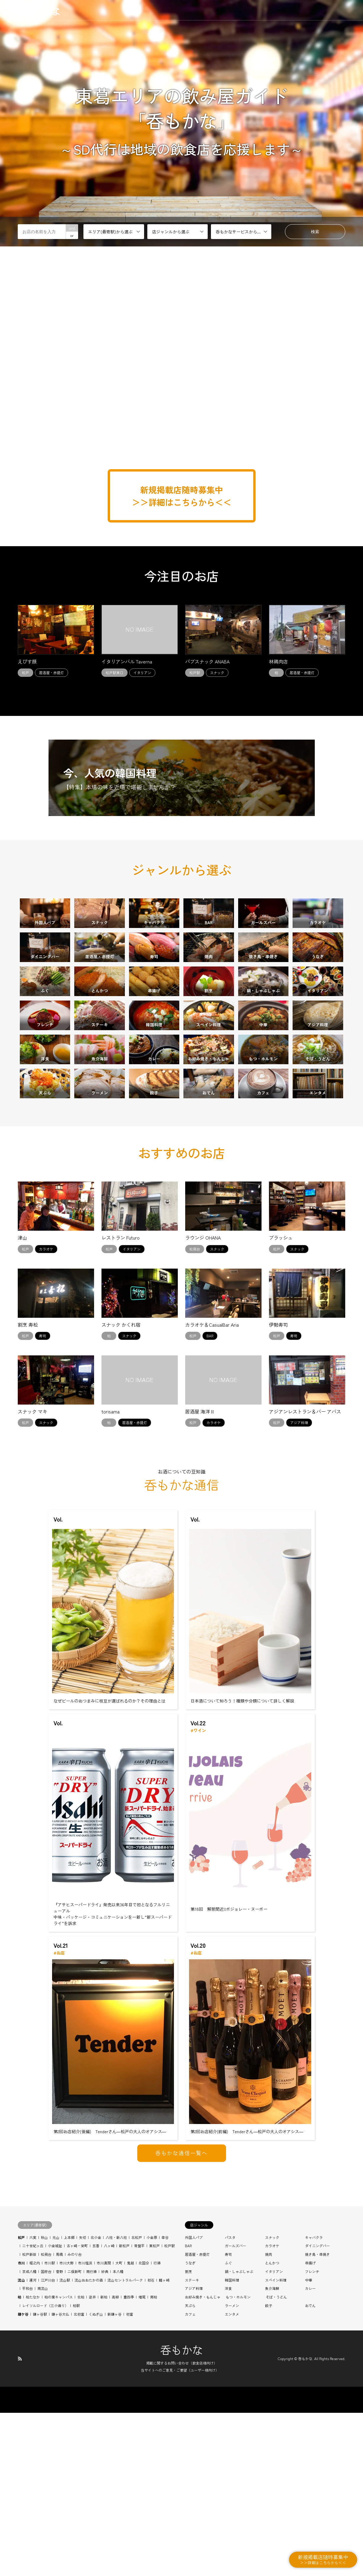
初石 (150, 2443)
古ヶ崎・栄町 (77, 2409)
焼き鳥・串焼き (317, 2418)
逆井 (92, 2460)
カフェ (190, 2477)
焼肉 (268, 2418)
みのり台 (74, 2418)
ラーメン (232, 2469)
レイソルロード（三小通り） (45, 2469)
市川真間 (104, 2426)
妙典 (104, 2435)
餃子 (268, 2469)
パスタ (230, 2401)
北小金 (96, 2401)
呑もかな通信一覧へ (181, 2316)
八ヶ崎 (109, 2409)
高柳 (115, 2460)
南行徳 (91, 2435)
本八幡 (118, 2435)
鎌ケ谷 (23, 2477)
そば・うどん (276, 2460)
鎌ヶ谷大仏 (60, 2477)
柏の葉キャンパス (58, 2460)
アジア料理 (194, 2452)
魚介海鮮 (272, 2452)
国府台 (46, 2435)
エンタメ (232, 2477)
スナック (272, 2401)
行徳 (157, 2426)
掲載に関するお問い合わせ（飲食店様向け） (181, 2526)
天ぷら (190, 2469)
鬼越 (130, 2426)
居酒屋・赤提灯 (197, 2418)
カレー (310, 2452)
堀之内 (34, 2426)
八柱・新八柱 (116, 2401)
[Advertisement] (181, 432)
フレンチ (312, 2435)
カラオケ (272, 2409)
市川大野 (66, 2426)
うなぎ (190, 2426)
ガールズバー (235, 2409)
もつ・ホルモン (238, 2460)
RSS (20, 2522)
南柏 (153, 2460)
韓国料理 (232, 2443)
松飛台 (46, 2418)
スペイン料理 (275, 2443)
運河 (32, 2443)
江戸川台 (48, 2443)
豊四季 (128, 2460)
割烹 (188, 2435)
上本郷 (69, 2401)
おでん (310, 2469)
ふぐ (228, 2426)
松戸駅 (169, 2409)
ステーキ (192, 2443)
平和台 (27, 2452)
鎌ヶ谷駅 (40, 2477)
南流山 (42, 2452)
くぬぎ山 (96, 2477)
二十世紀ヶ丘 (32, 2409)
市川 (21, 2426)
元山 (55, 2401)
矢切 (82, 2401)
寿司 (228, 2418)
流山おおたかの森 (89, 2443)
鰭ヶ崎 (164, 2443)
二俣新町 (74, 2435)
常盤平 (139, 2409)
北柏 (80, 2460)
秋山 (44, 2401)
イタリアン (274, 2435)
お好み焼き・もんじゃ (202, 2460)
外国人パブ (194, 2401)
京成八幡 (29, 2435)
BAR (188, 2409)
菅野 (59, 2435)
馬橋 (59, 2418)
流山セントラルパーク (125, 2443)
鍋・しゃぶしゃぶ (239, 2435)
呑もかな (181, 2513)
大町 (118, 2426)
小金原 (151, 2401)
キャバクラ (314, 2401)
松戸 (21, 2401)
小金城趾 (55, 2409)
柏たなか (33, 2460)
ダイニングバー (317, 2409)
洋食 (228, 2452)
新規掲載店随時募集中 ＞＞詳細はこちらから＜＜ (181, 496)
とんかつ (272, 2426)
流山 (21, 2443)
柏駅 (76, 2469)
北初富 (79, 2477)
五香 (95, 2409)
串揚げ (310, 2426)
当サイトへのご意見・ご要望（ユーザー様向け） (180, 2533)
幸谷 (165, 2401)
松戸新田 (29, 2418)
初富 (129, 2477)
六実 (32, 2401)
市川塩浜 (85, 2426)
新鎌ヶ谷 (114, 2477)
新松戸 (124, 2409)
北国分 (143, 2426)
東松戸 (154, 2409)
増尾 (142, 2460)
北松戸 (136, 2401)
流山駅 (64, 2443)
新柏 (103, 2460)
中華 (308, 2443)
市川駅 (49, 2426)
